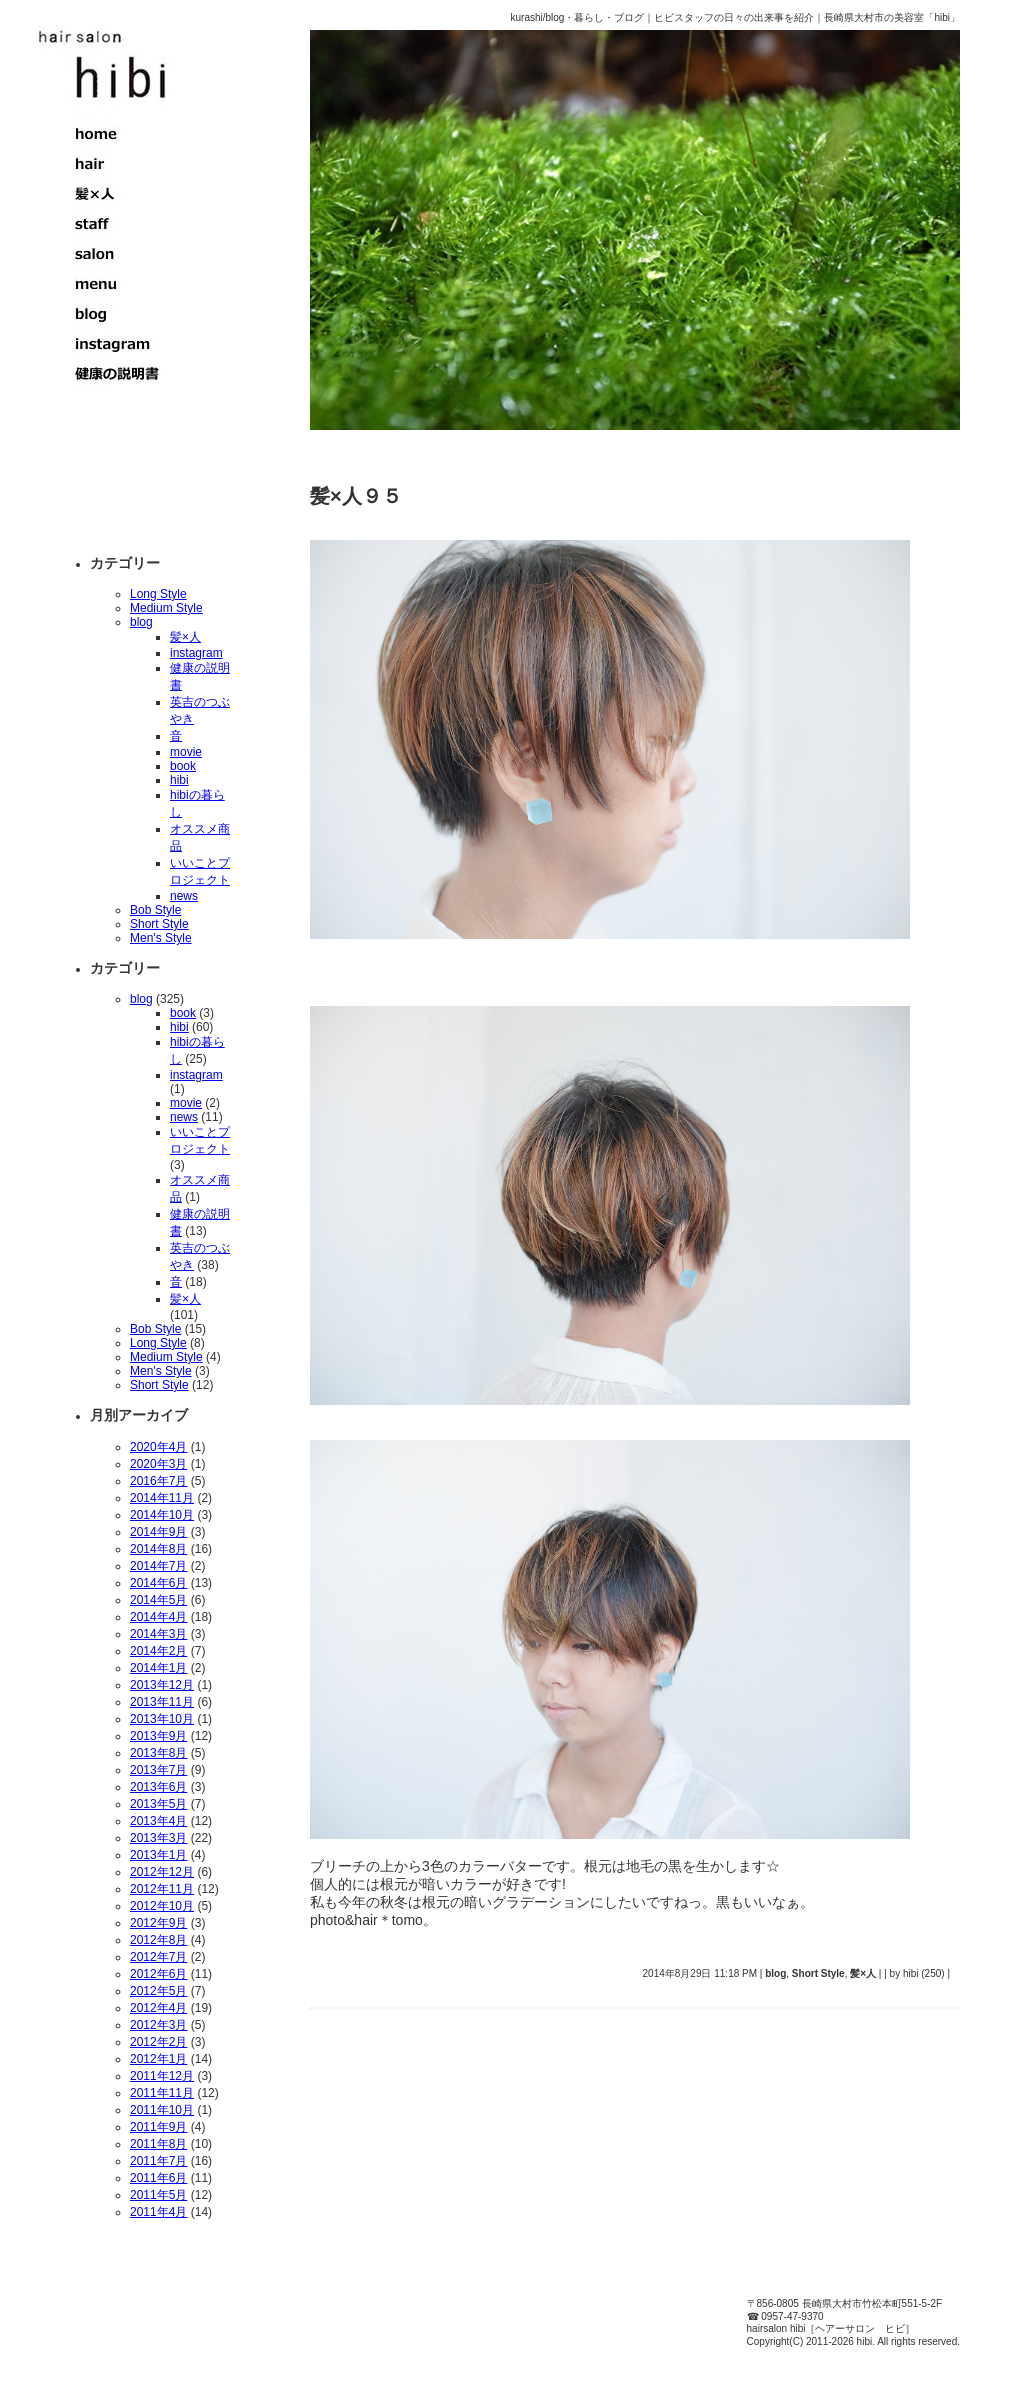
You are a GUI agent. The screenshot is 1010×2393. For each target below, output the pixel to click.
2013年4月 (158, 1821)
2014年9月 (158, 1532)
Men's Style (161, 938)
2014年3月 (158, 1634)
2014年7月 (158, 1566)
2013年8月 (158, 1753)
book (183, 766)
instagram (196, 653)
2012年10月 (162, 1906)
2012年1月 (158, 2059)
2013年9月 (158, 1736)
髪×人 (185, 637)
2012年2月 (158, 2042)
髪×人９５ (356, 496)
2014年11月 (162, 1498)
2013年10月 (162, 1719)
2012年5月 (158, 1991)
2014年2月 (158, 1651)
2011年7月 (158, 2161)
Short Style (159, 924)
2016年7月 (158, 1481)
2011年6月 (158, 2178)
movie (186, 752)
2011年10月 (162, 2110)
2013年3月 (158, 1838)
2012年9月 (158, 1923)
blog (141, 622)
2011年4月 (158, 2212)
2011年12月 (162, 2076)
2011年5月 (158, 2195)
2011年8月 (158, 2144)
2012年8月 (158, 1940)
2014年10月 (162, 1515)
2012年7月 (158, 1957)
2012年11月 (162, 1889)
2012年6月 (158, 1974)
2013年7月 (158, 1770)
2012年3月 (158, 2025)
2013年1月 (158, 1855)
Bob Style (155, 910)
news (184, 896)
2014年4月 (158, 1617)
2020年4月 (158, 1447)
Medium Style (166, 608)
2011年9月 (158, 2127)
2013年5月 (158, 1804)
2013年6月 (158, 1787)
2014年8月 (158, 1549)
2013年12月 (162, 1685)
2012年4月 (158, 2008)
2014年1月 (158, 1668)
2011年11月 (162, 2093)
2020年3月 (158, 1464)
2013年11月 (162, 1702)
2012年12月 (162, 1872)
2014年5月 (158, 1600)
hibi (179, 780)
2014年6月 (158, 1583)
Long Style (158, 594)
